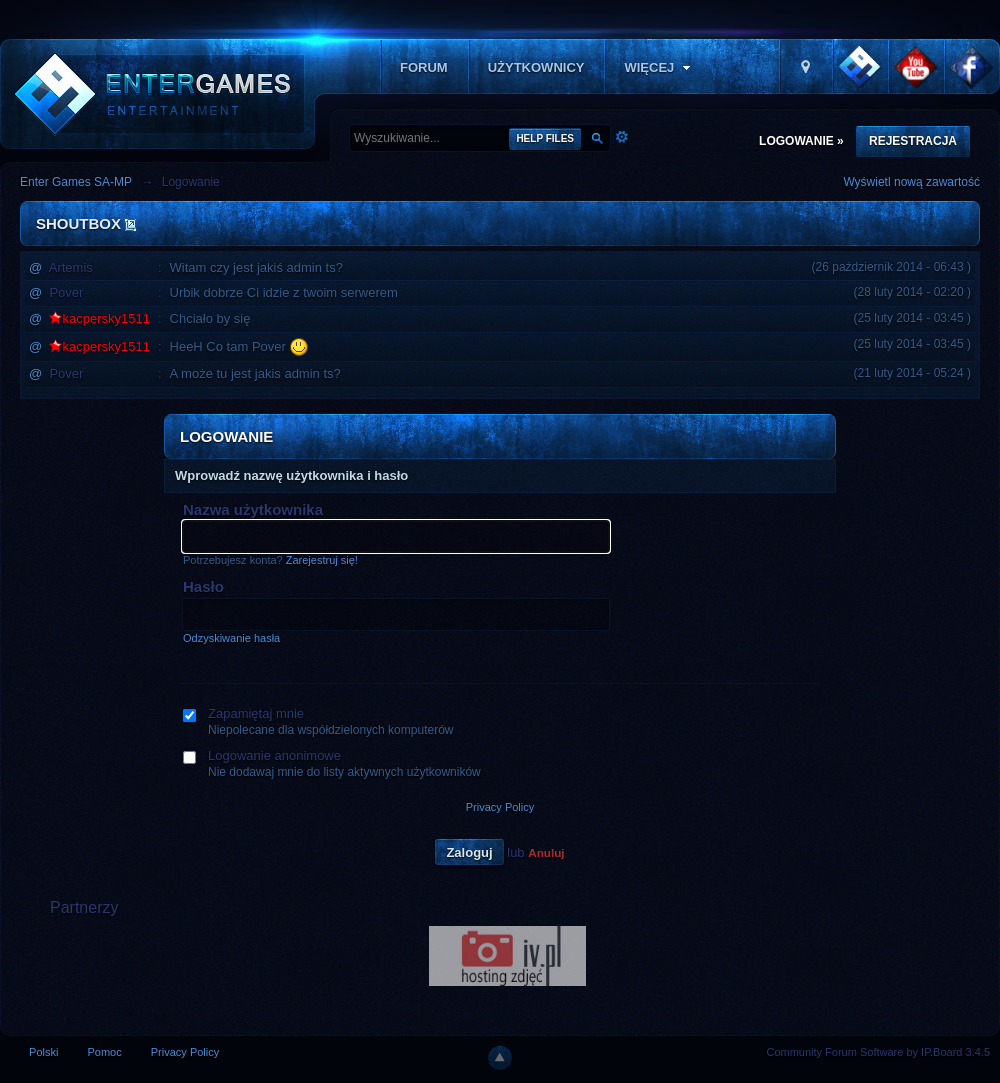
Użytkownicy (536, 67)
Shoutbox (78, 223)
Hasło (203, 586)
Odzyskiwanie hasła (231, 638)
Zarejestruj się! (322, 560)
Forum (424, 67)
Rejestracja (913, 141)
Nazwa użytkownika (253, 509)
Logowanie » (801, 141)
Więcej (659, 67)
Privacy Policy (500, 807)
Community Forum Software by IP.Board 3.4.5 (878, 1052)
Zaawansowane (622, 137)
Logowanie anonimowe (274, 755)
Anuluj (546, 852)
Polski (43, 1052)
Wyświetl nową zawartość (911, 182)
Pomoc (104, 1052)
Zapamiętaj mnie (256, 713)
